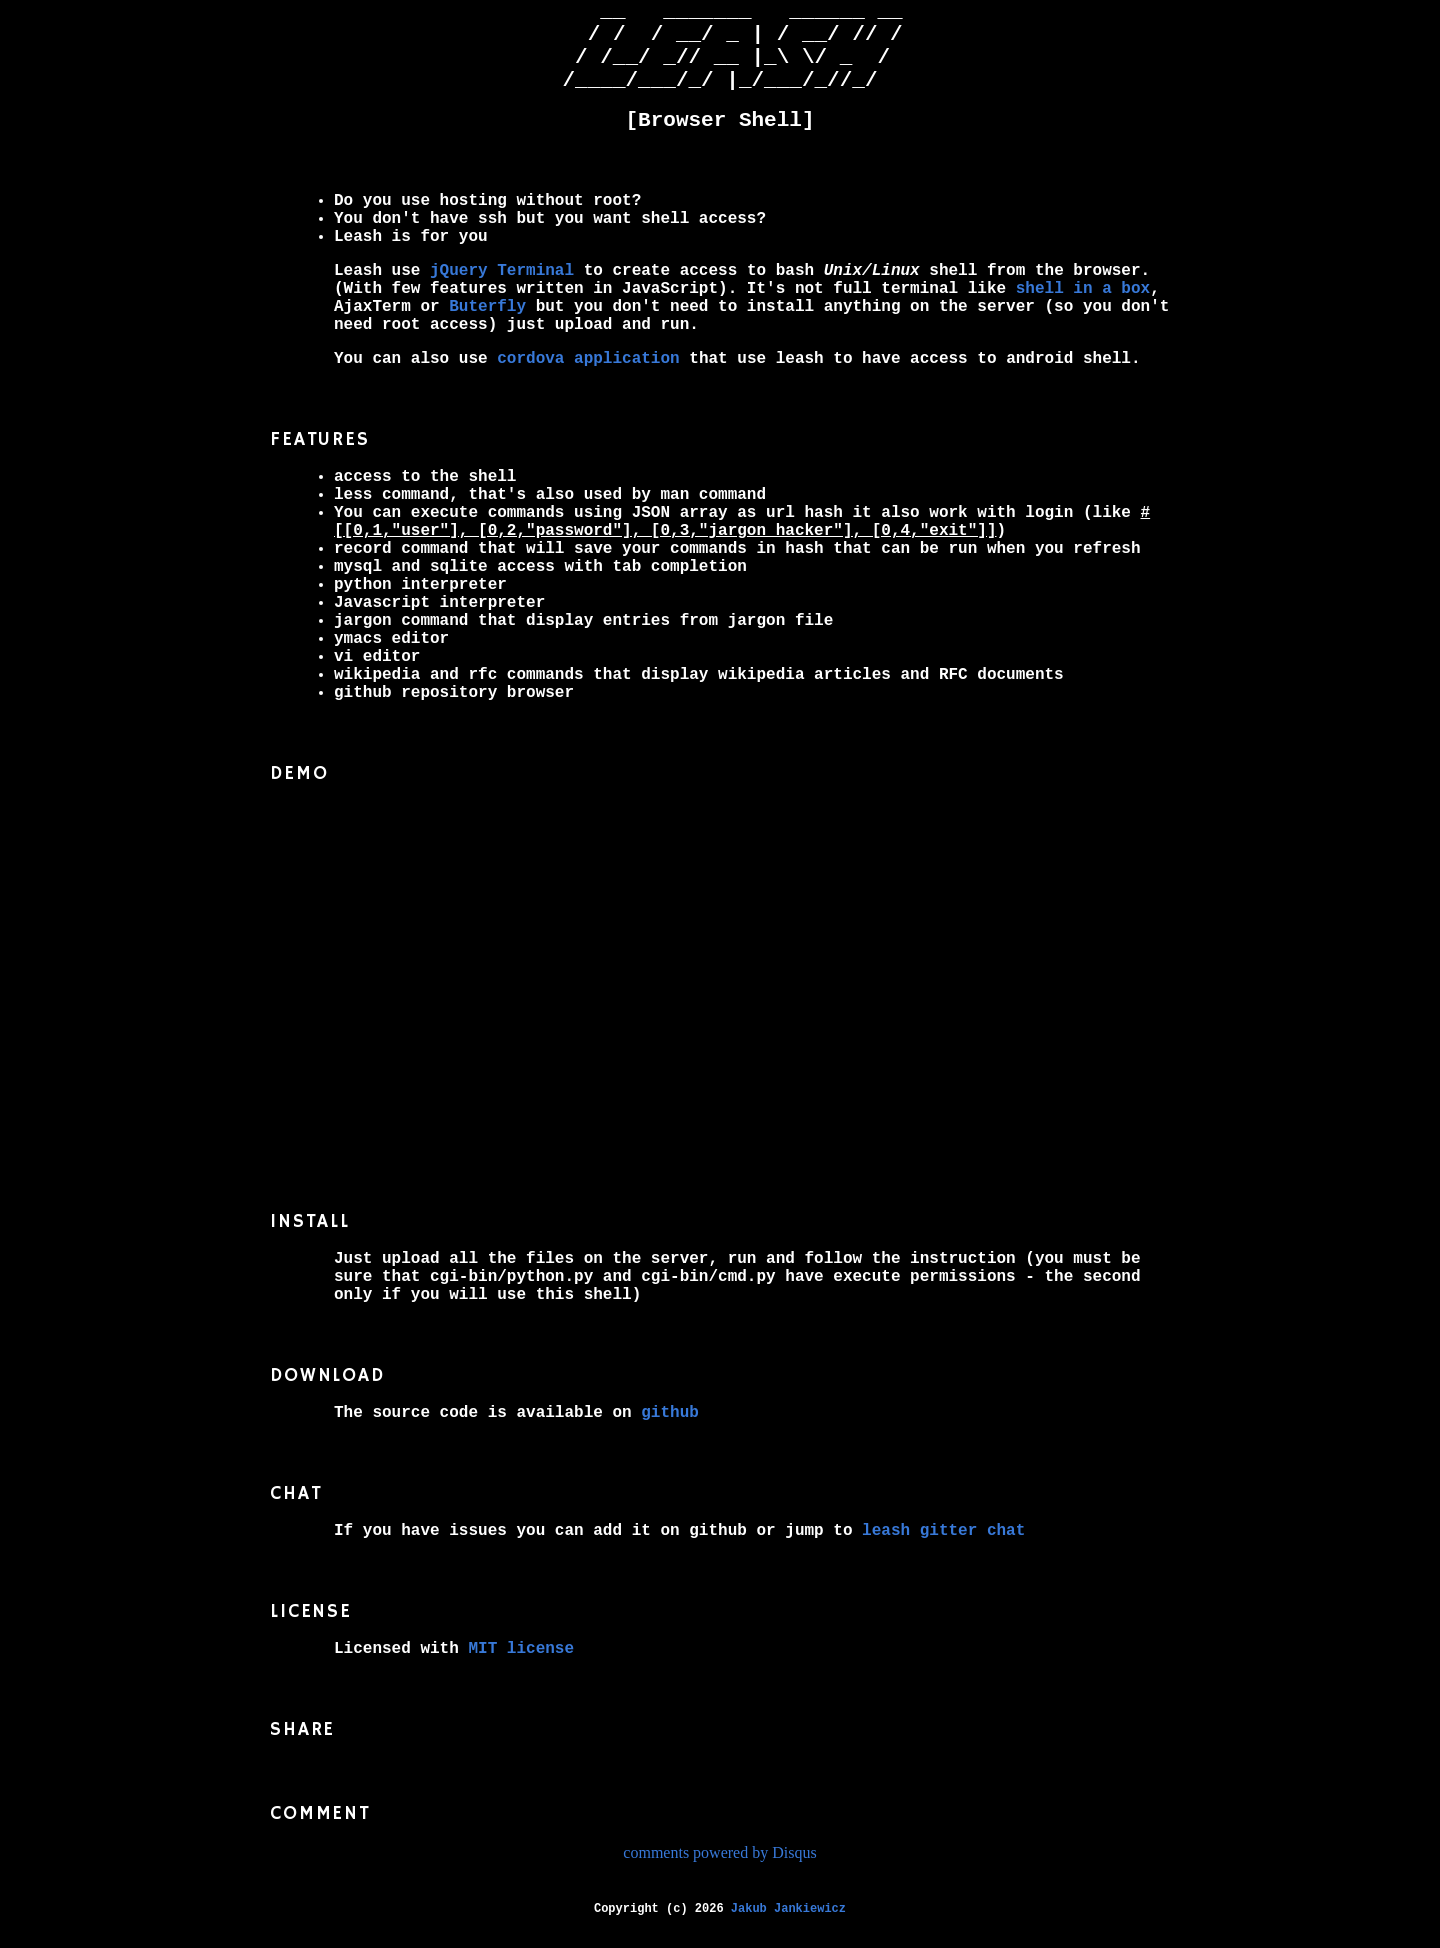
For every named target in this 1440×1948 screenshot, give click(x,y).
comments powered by (719, 1872)
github (670, 1433)
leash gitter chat (943, 1551)
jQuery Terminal (502, 291)
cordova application (588, 379)
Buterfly (487, 327)
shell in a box (1083, 309)
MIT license (521, 1669)
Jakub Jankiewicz (788, 1929)
